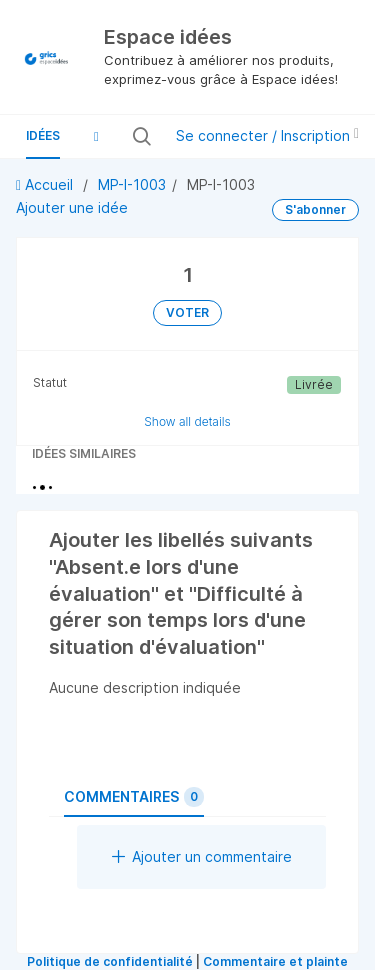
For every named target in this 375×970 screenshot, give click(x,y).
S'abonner (315, 209)
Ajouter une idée (72, 207)
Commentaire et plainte (275, 961)
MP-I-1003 (132, 184)
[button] (96, 136)
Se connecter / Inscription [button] (267, 135)
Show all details (187, 421)
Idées (43, 135)
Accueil (46, 184)
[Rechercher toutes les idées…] (155, 136)
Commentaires (134, 797)
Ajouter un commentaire (202, 856)
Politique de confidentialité (110, 961)
